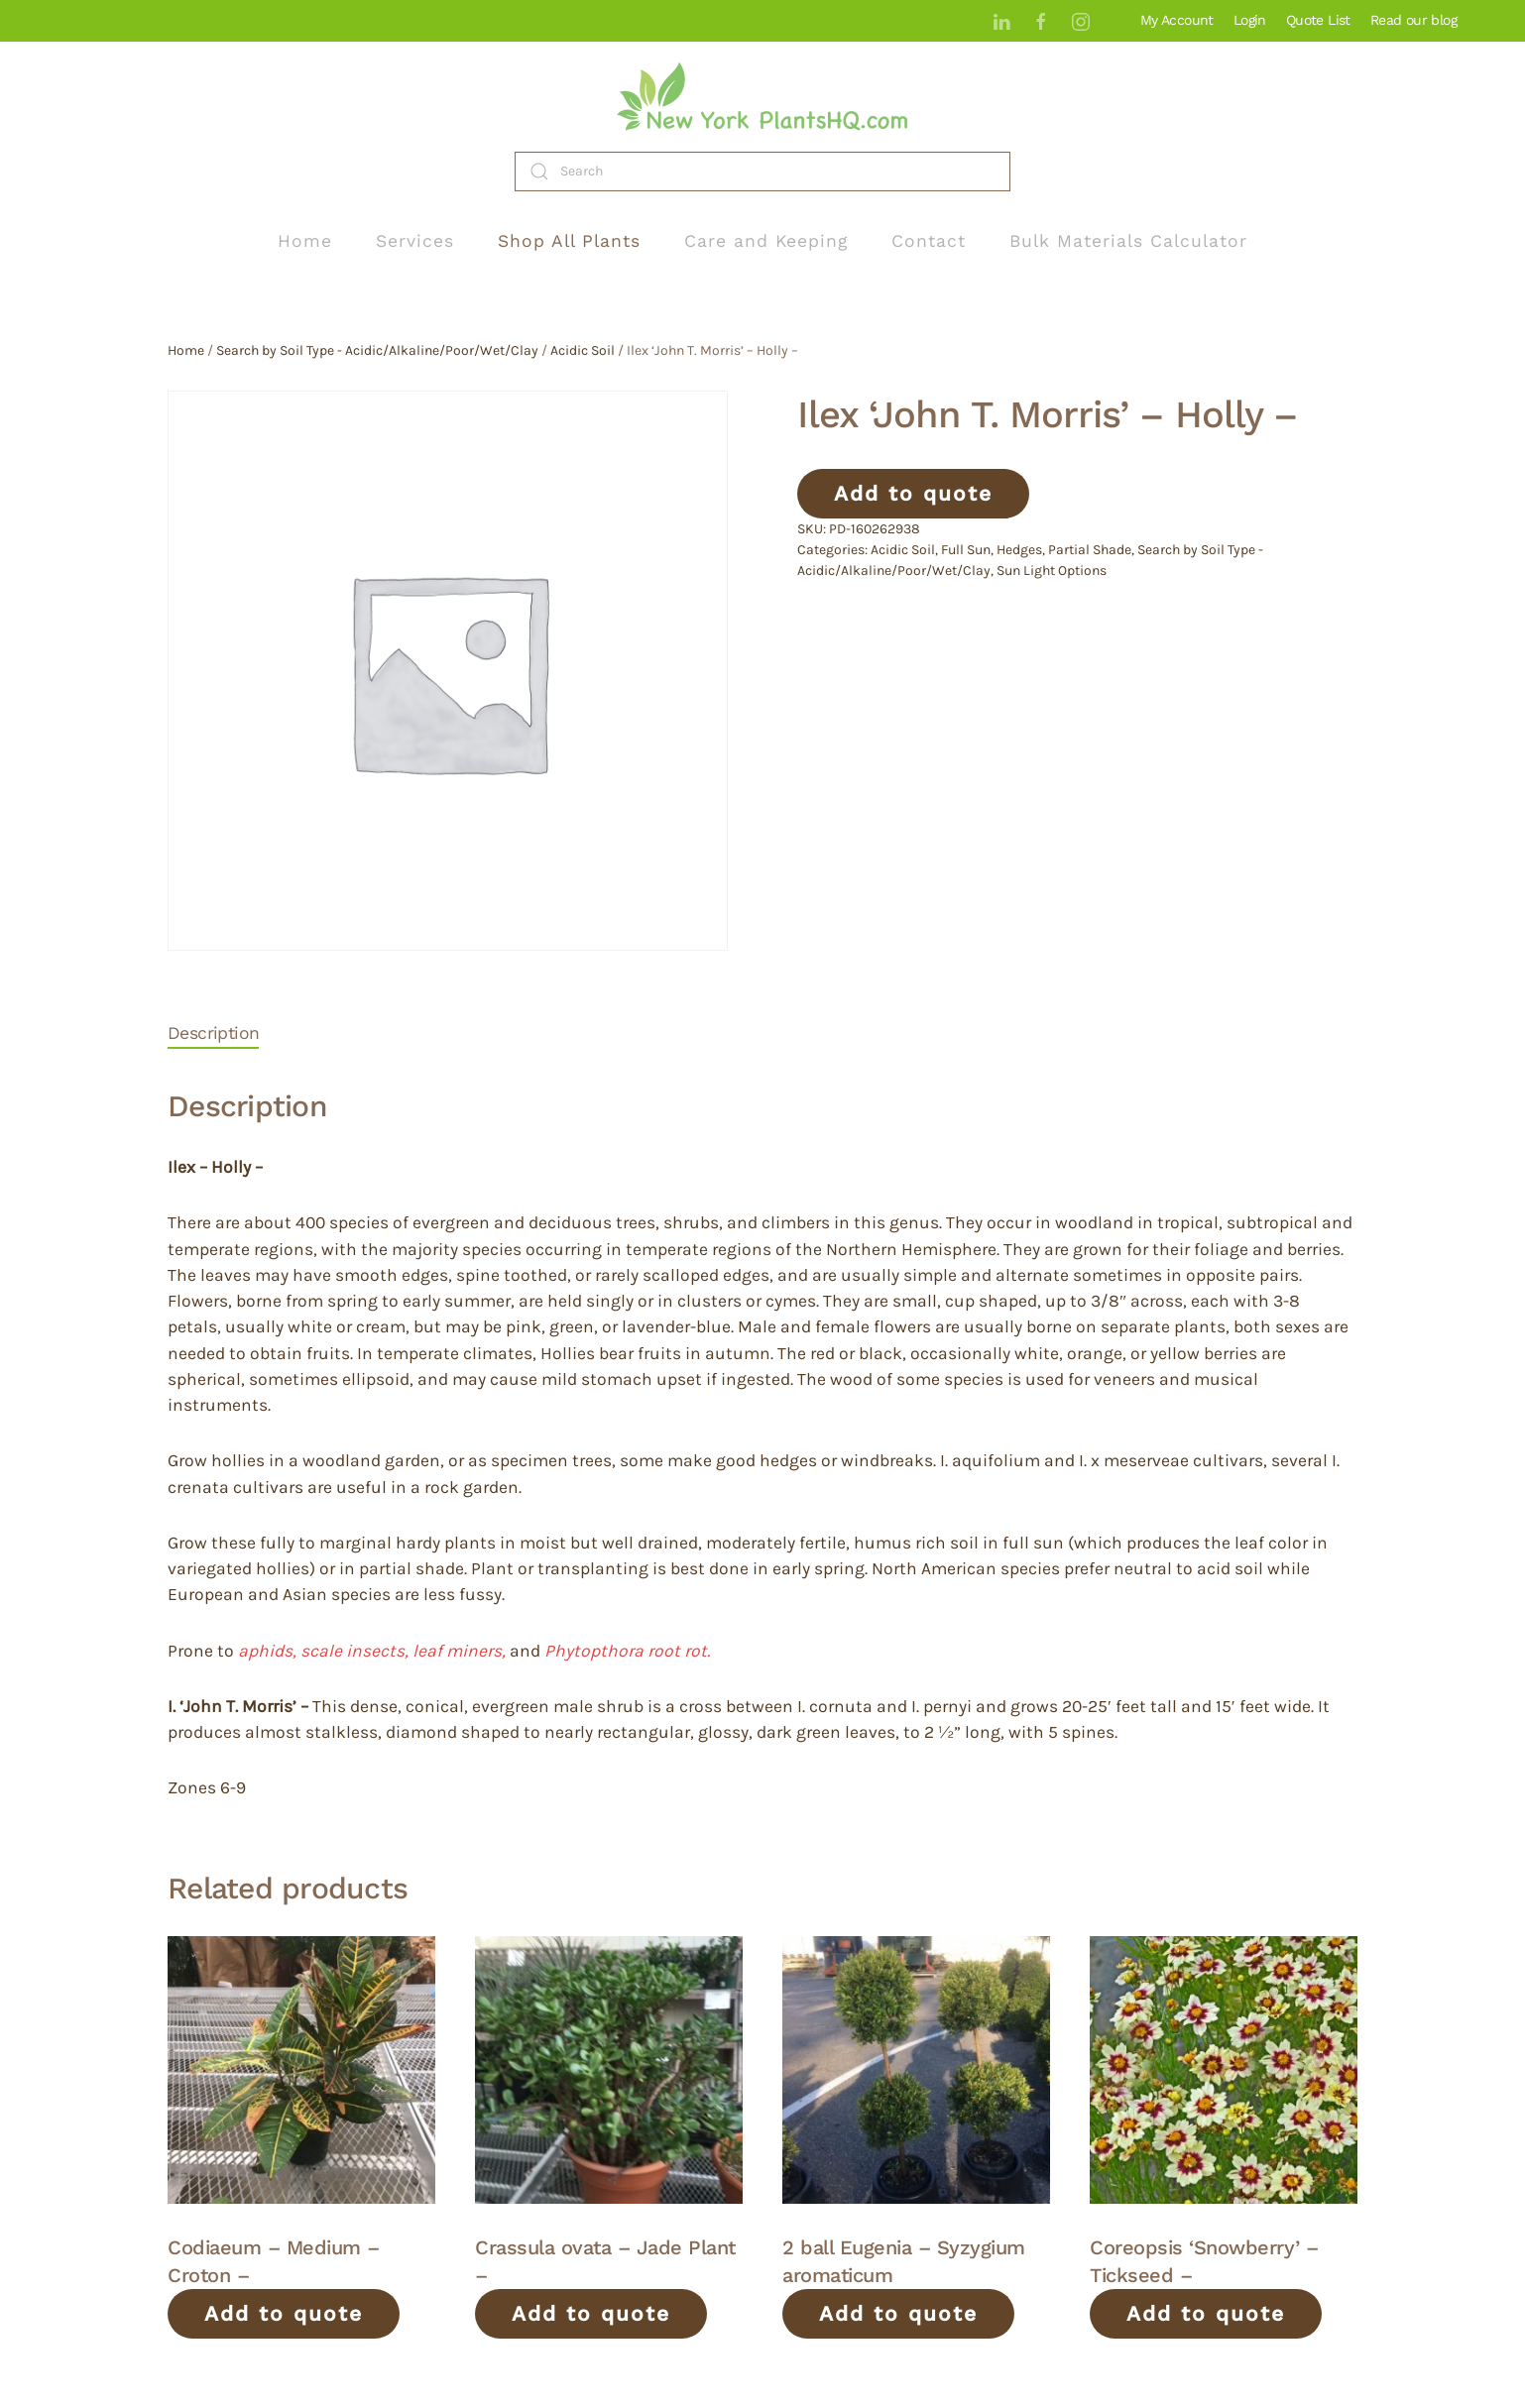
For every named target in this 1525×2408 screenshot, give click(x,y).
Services (415, 241)
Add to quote (913, 493)
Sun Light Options (1052, 570)
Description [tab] (213, 1033)
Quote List (1318, 20)
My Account (1177, 20)
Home (305, 241)
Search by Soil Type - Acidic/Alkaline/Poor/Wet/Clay (377, 350)
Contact (928, 241)
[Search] (762, 171)
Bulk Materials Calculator (1128, 241)
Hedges (1019, 549)
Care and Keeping (766, 241)
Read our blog (1413, 20)
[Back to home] (762, 96)
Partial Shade (1089, 549)
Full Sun (966, 549)
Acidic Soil (582, 350)
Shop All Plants (569, 241)
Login (1249, 20)
